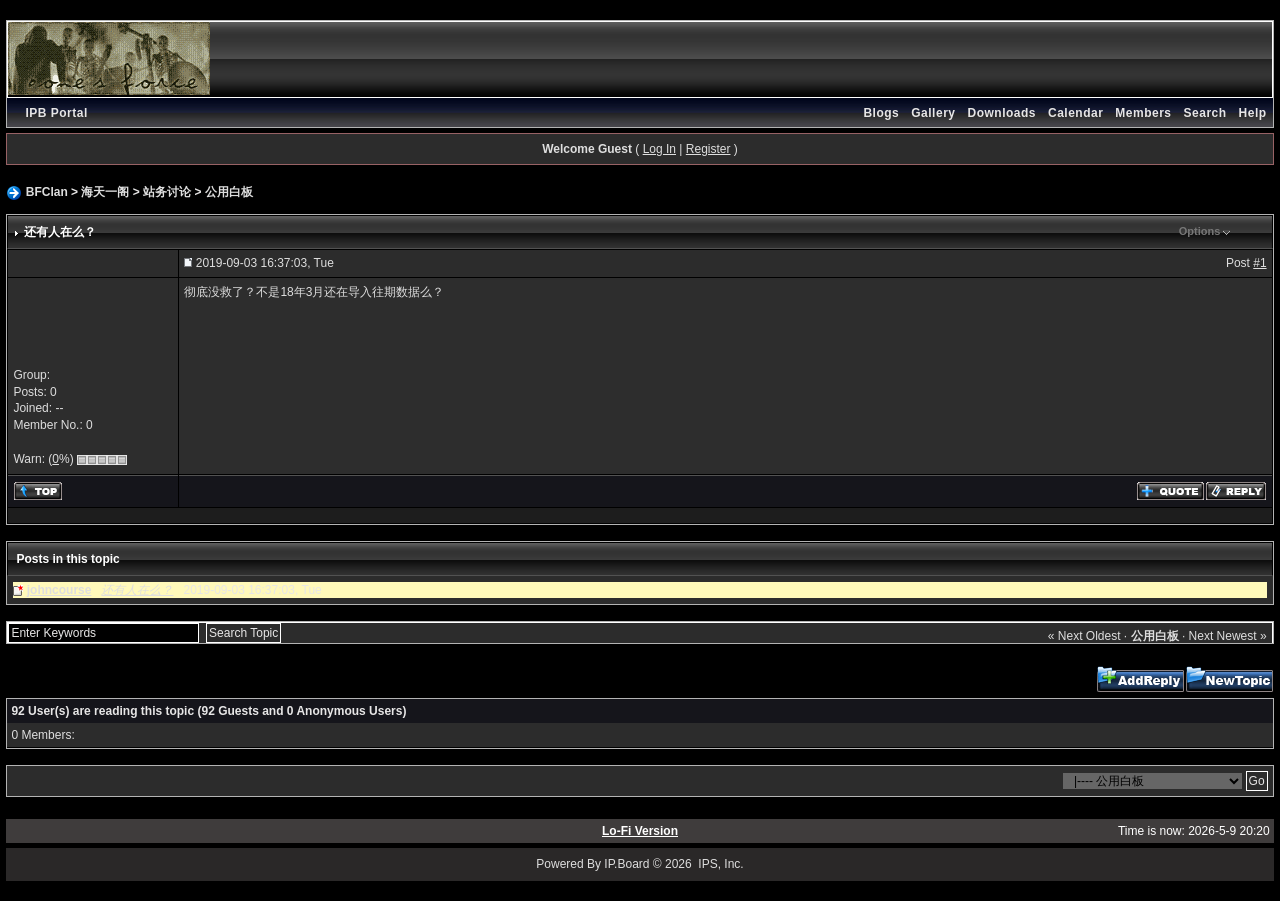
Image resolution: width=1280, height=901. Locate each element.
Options (1200, 231)
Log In (659, 149)
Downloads (1001, 113)
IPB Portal (56, 113)
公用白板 (229, 192)
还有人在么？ (137, 590)
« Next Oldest (1084, 636)
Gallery (933, 113)
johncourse (59, 590)
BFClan (47, 192)
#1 (1259, 263)
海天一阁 (105, 192)
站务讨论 (167, 192)
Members (1143, 113)
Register (708, 149)
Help (1253, 113)
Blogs (881, 113)
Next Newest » (1228, 636)
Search (1205, 113)
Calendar (1075, 113)
